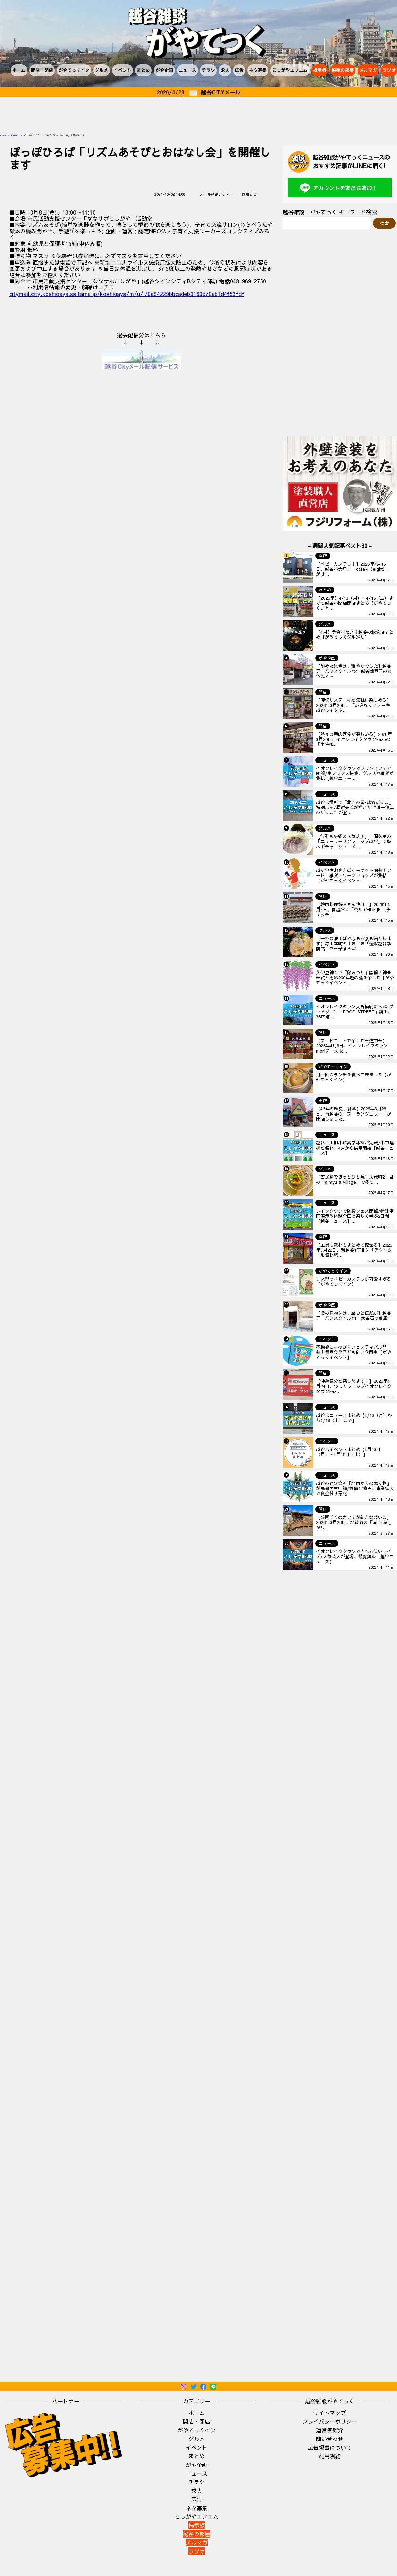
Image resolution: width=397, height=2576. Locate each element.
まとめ (143, 70)
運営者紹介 (329, 2430)
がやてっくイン (74, 70)
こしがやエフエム (290, 70)
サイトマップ (329, 2412)
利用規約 (330, 2456)
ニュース (187, 70)
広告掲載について (329, 2447)
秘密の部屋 (343, 70)
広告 (239, 70)
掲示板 (319, 70)
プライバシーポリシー (329, 2421)
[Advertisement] (198, 116)
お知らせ (15, 135)
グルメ (101, 70)
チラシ (208, 70)
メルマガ (368, 70)
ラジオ (196, 2551)
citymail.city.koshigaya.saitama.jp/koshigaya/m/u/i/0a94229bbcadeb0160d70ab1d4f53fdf (126, 293)
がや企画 (164, 70)
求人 (224, 70)
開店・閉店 (42, 70)
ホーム (19, 70)
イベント (122, 70)
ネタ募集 (258, 70)
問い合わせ (329, 2439)
